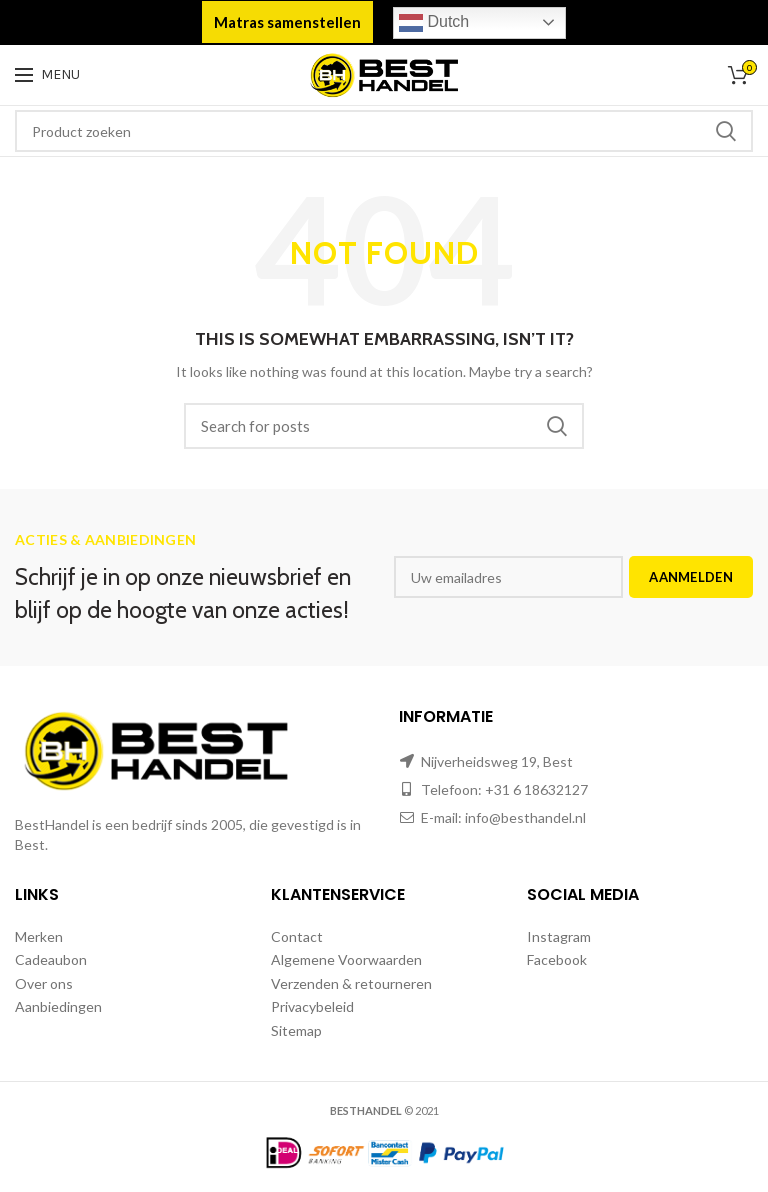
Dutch (434, 23)
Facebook (557, 959)
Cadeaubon (51, 959)
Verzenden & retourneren (351, 983)
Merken (39, 936)
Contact (297, 936)
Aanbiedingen (58, 1006)
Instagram (559, 936)
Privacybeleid (312, 1006)
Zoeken (726, 131)
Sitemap (296, 1030)
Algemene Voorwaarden (346, 959)
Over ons (44, 983)
